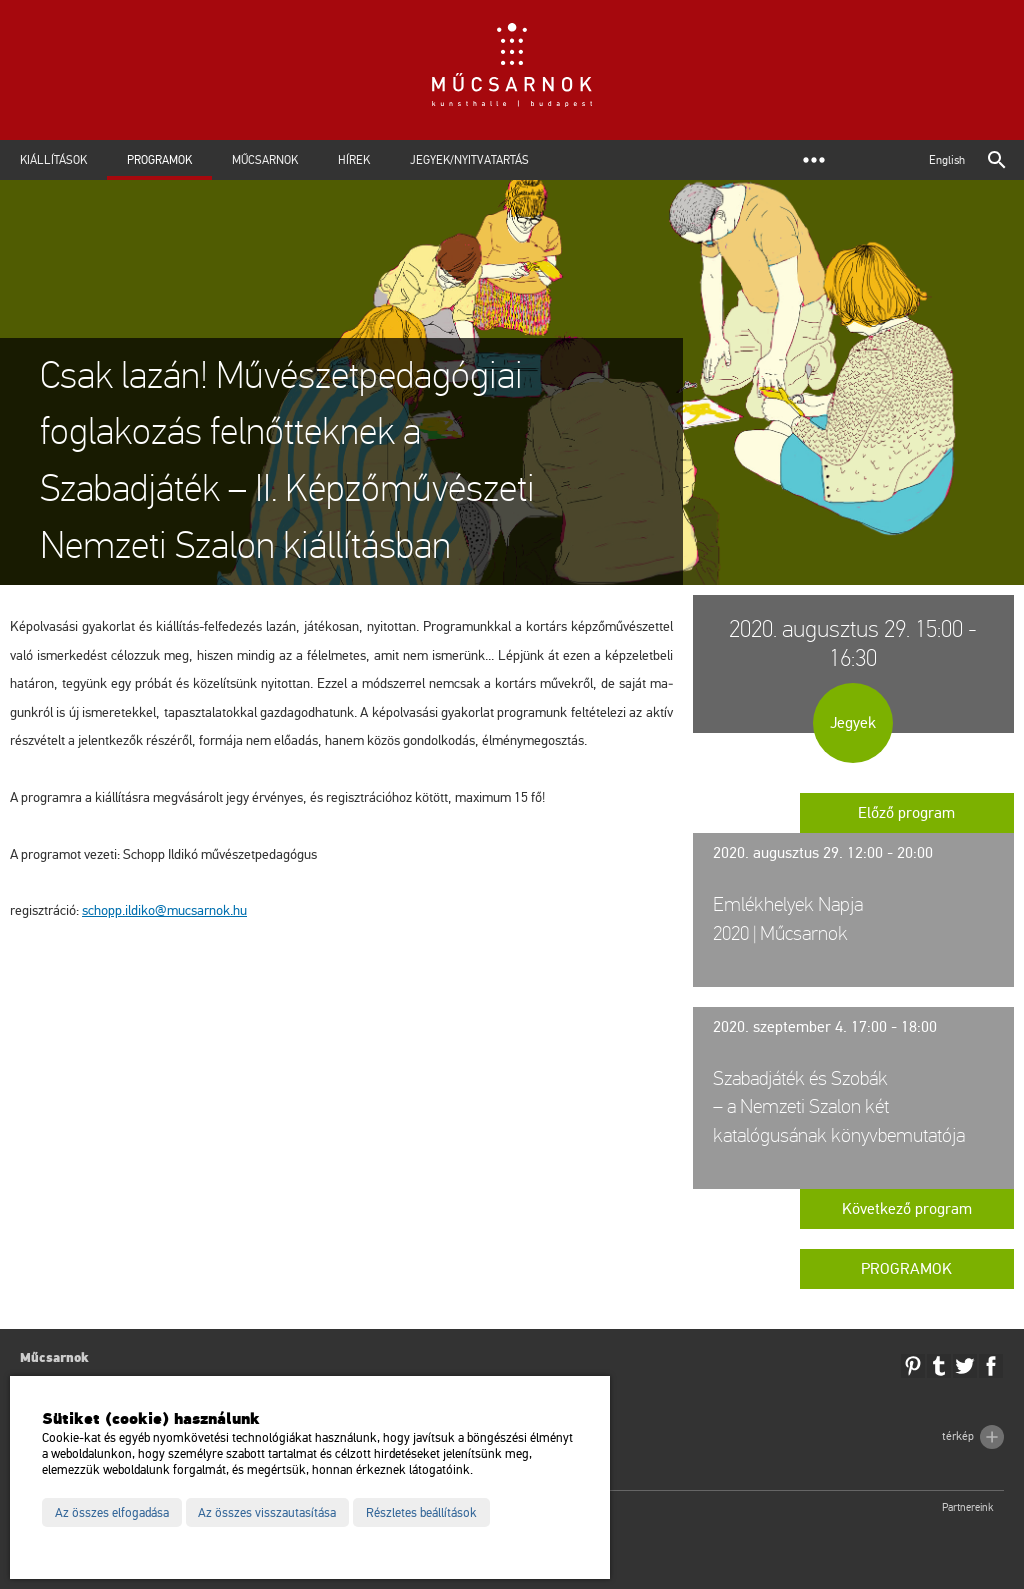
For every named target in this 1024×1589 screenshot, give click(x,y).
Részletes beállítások (421, 1513)
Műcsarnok (265, 160)
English (947, 160)
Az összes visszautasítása (267, 1513)
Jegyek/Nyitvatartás (469, 160)
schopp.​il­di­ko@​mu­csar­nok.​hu (164, 910)
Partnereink (968, 1507)
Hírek (354, 160)
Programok (159, 160)
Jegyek (853, 723)
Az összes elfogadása (112, 1513)
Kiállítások (53, 160)
